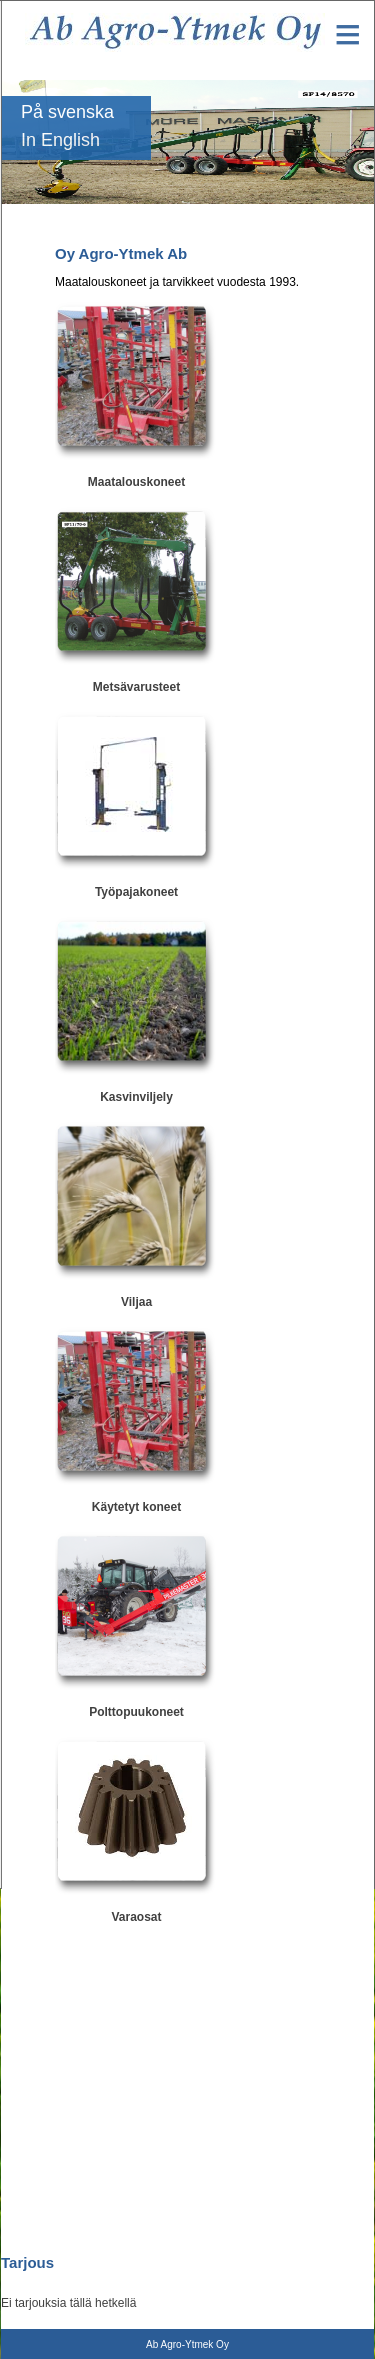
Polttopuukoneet (136, 1712)
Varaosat (136, 1917)
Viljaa (136, 1302)
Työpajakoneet (136, 892)
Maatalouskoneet (136, 482)
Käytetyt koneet (136, 1507)
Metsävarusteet (136, 687)
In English (60, 140)
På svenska (67, 112)
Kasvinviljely (136, 1097)
